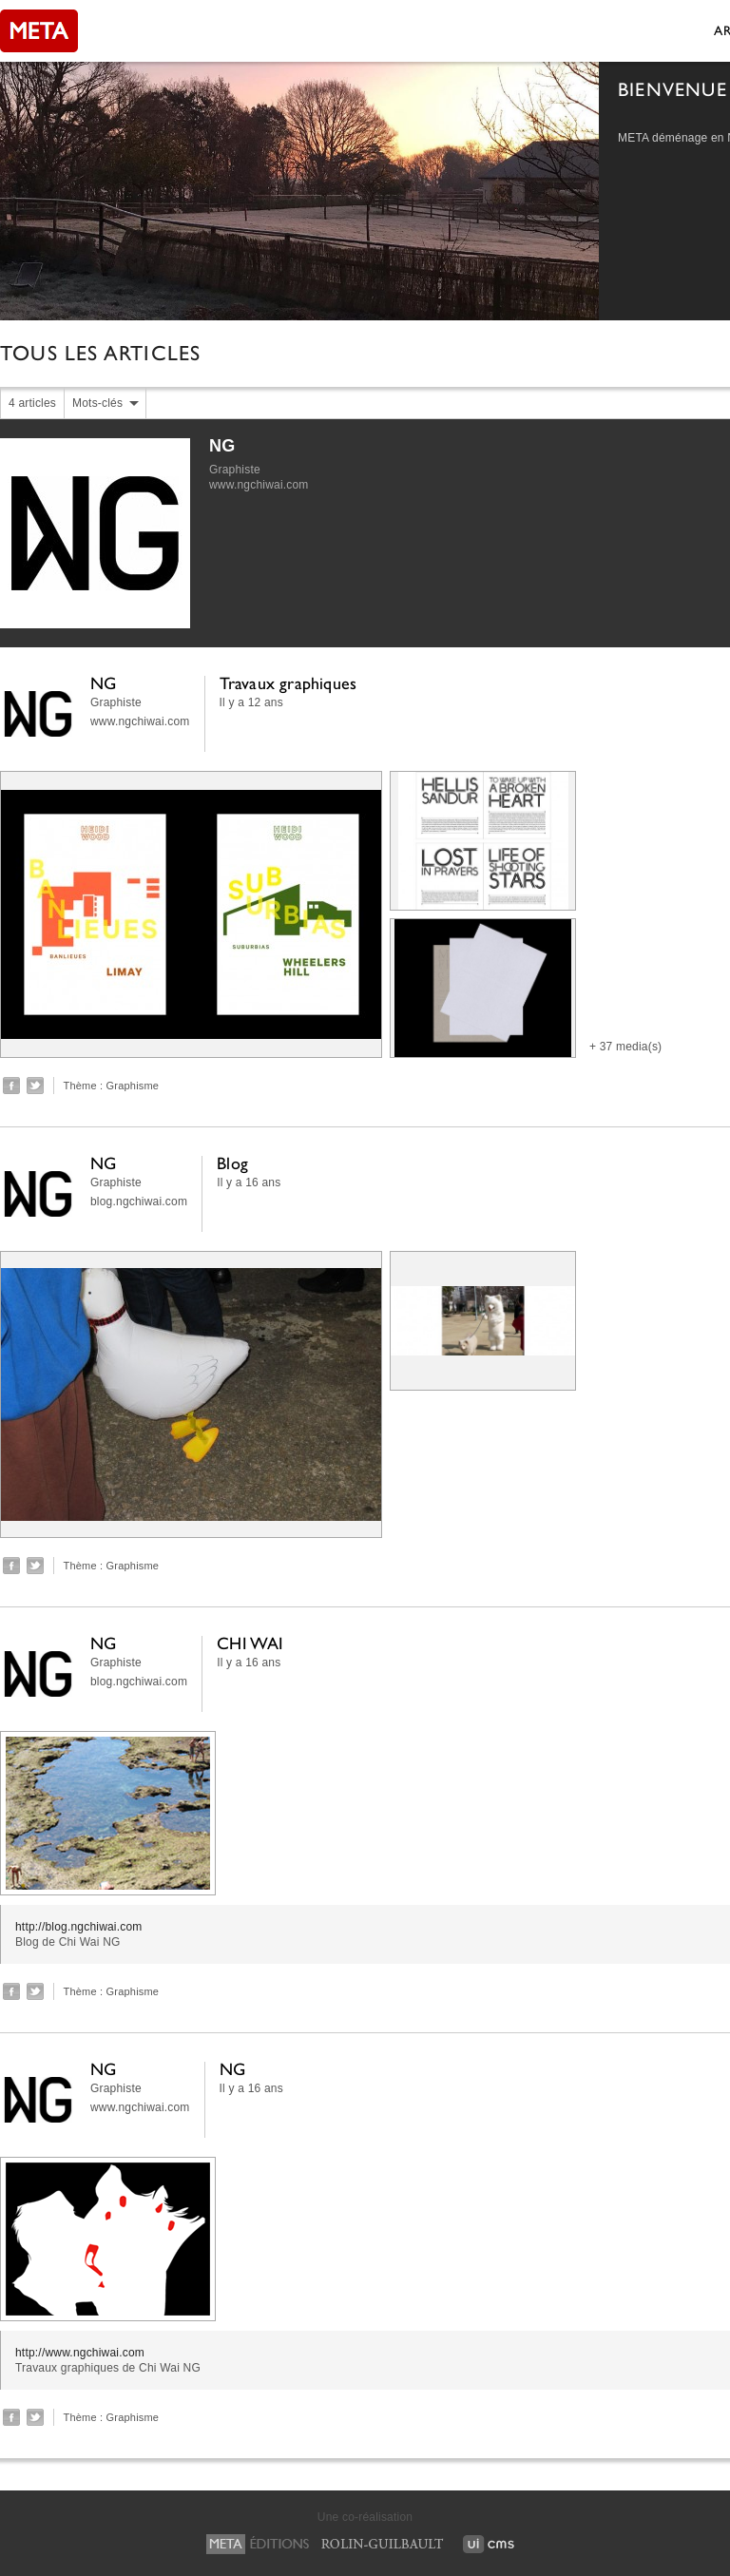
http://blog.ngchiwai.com (79, 1926)
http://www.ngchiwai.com (79, 2352)
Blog (232, 1163)
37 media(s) (631, 1046)
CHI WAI (250, 1643)
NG (222, 445)
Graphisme (133, 1085)
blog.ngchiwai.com (138, 1201)
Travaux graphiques (288, 683)
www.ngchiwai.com (259, 484)
